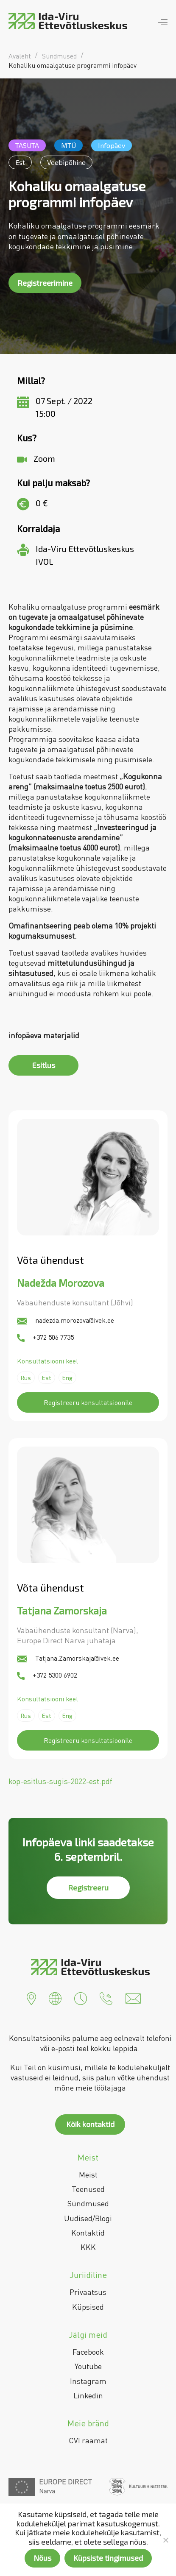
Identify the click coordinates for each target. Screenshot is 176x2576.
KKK (88, 2247)
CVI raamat (88, 2440)
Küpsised (88, 2306)
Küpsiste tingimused (108, 2557)
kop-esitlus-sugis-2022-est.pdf (60, 1781)
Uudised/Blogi (88, 2218)
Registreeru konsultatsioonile (88, 1402)
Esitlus (43, 1065)
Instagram (88, 2381)
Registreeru (88, 1887)
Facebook (88, 2351)
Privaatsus (88, 2292)
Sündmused (88, 2203)
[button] (31, 1997)
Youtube (88, 2366)
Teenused (88, 2189)
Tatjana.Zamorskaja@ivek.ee (68, 1658)
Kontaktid (88, 2232)
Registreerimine (45, 282)
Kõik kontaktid (90, 2124)
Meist (88, 2174)
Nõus (42, 2557)
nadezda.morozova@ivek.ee (65, 1320)
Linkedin (88, 2395)
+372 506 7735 (45, 1337)
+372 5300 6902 (47, 1675)
